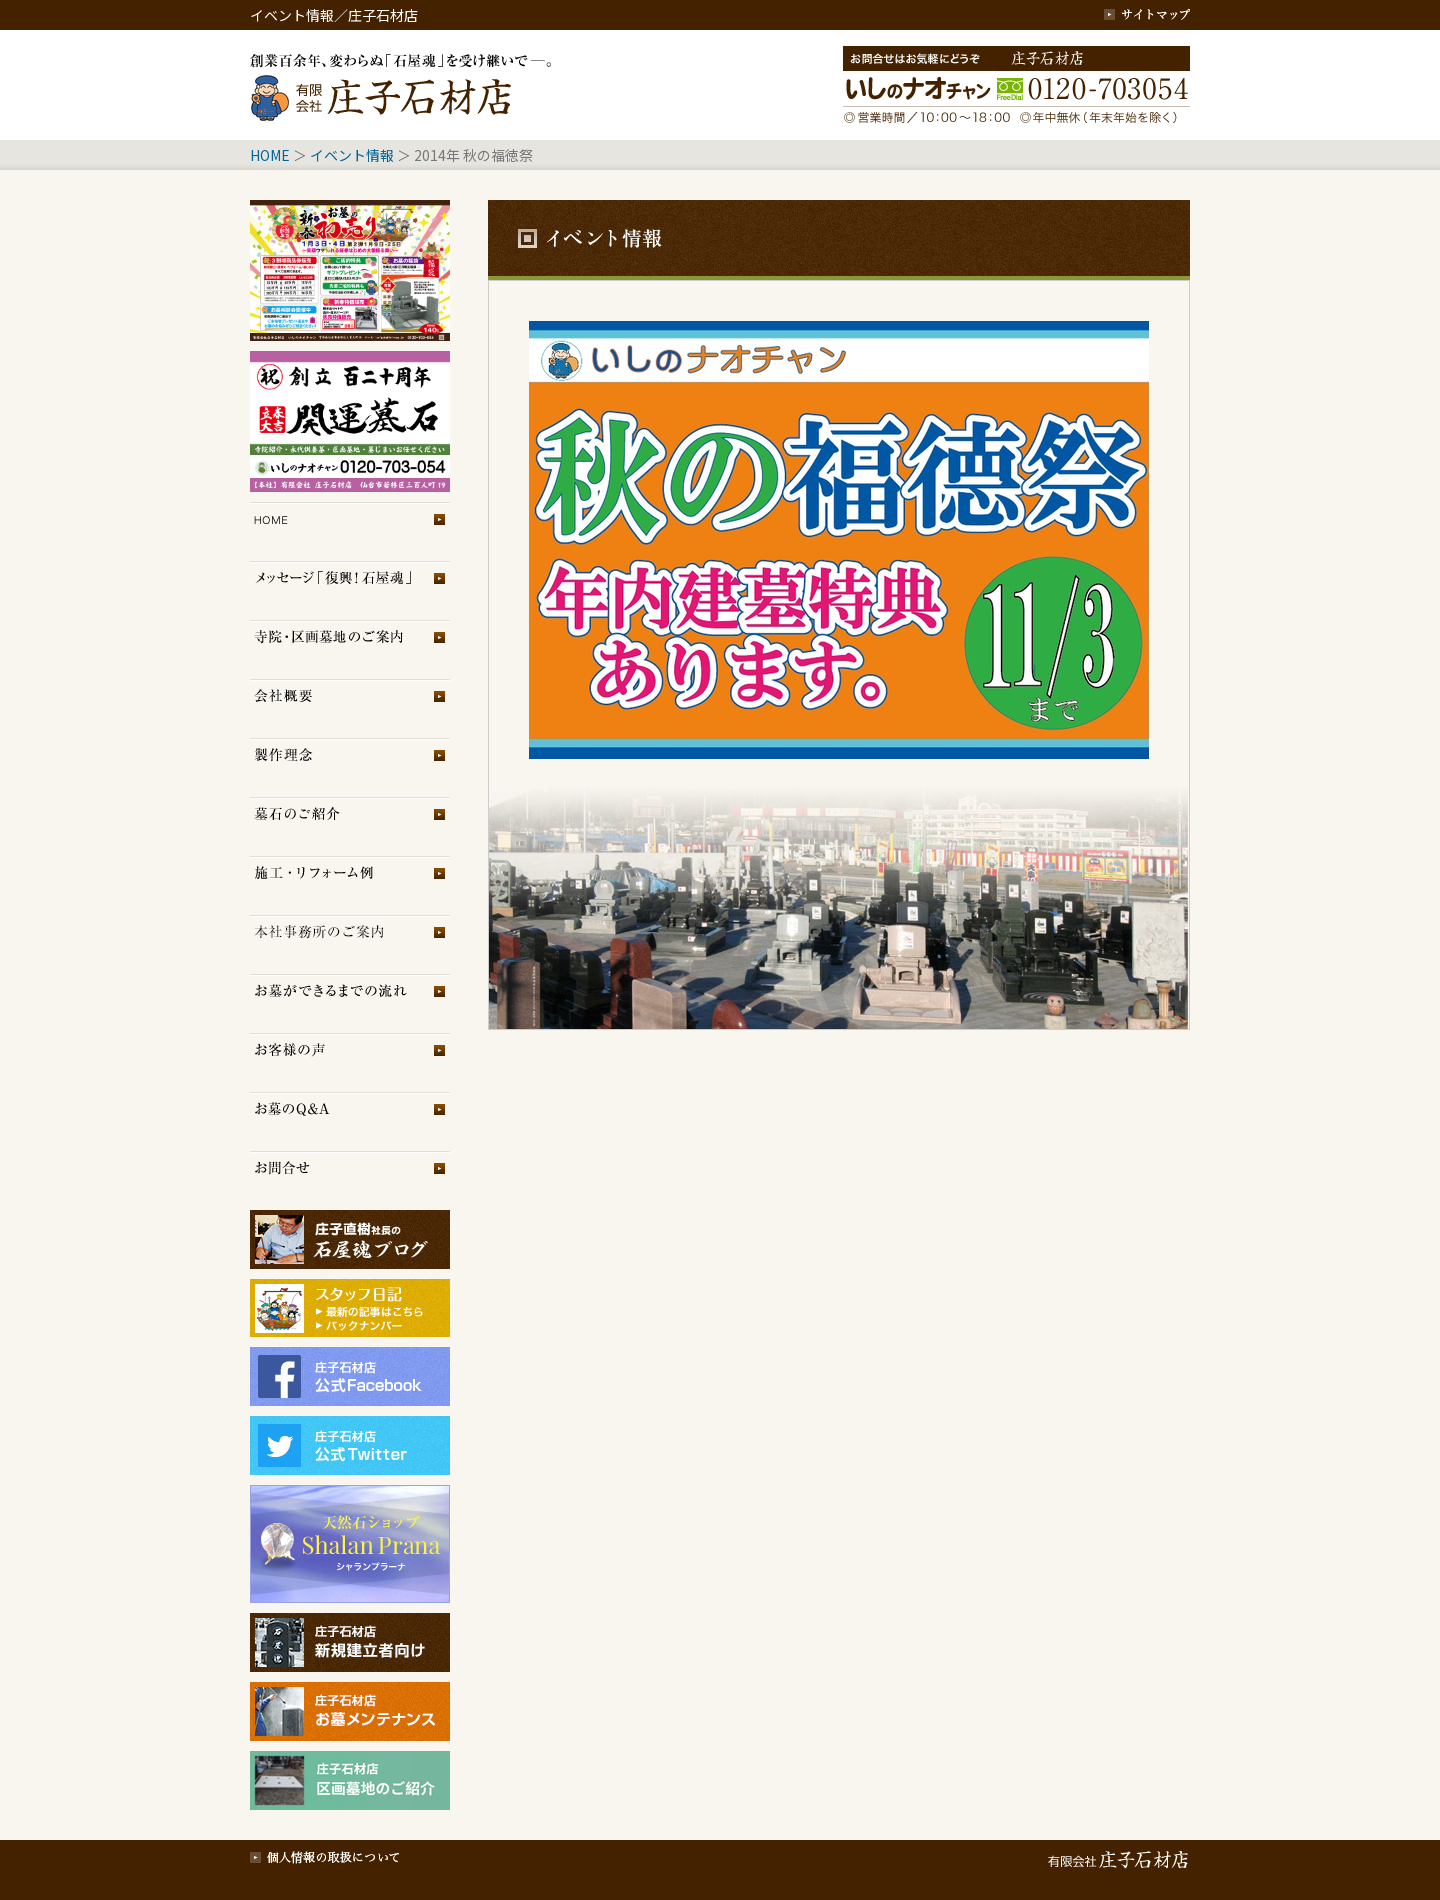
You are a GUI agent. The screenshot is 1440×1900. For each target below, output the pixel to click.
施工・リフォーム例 (350, 885)
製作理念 (350, 767)
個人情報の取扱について (325, 1855)
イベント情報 (352, 155)
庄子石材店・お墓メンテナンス (350, 1711)
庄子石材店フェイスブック (350, 1376)
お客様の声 (350, 1062)
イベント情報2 (350, 421)
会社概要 (350, 708)
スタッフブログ (350, 1299)
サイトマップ (1147, 15)
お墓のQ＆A (350, 1121)
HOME (270, 155)
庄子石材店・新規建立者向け (350, 1642)
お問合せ (350, 1180)
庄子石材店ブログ (350, 1239)
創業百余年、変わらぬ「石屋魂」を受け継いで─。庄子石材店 (405, 85)
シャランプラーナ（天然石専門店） (350, 1544)
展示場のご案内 (350, 944)
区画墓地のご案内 (350, 649)
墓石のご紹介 (350, 826)
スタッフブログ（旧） (350, 1328)
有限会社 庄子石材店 (1115, 1855)
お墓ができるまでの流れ (350, 1003)
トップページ (350, 531)
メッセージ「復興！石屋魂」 (350, 590)
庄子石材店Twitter (350, 1445)
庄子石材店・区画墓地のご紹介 (350, 1780)
